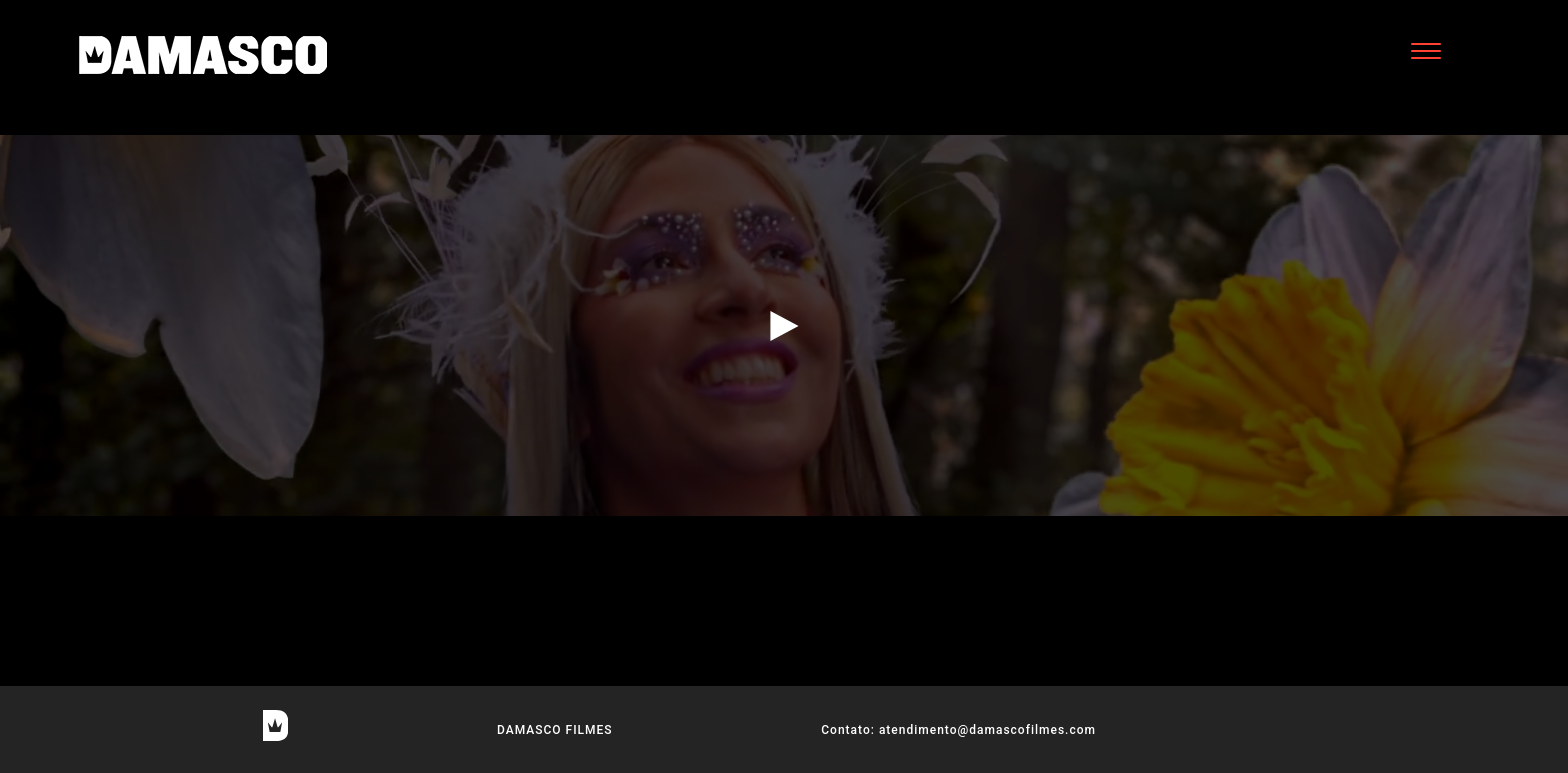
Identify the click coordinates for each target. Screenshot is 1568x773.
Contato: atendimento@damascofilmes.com (958, 730)
